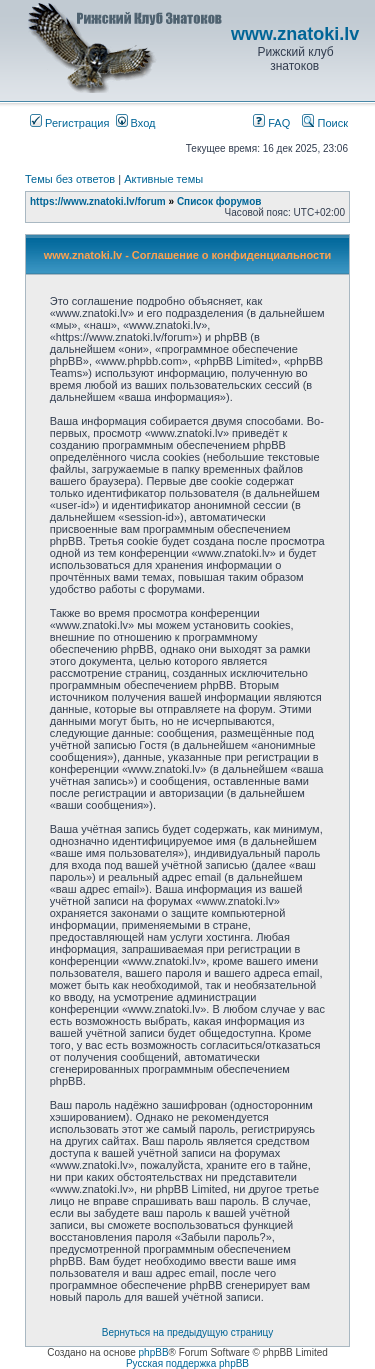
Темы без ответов (70, 179)
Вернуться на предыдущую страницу (188, 1332)
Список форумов (219, 201)
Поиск (325, 123)
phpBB (154, 1352)
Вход (136, 123)
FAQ (271, 123)
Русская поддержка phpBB (187, 1363)
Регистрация (69, 123)
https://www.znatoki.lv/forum (98, 201)
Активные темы (163, 179)
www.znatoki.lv (295, 34)
